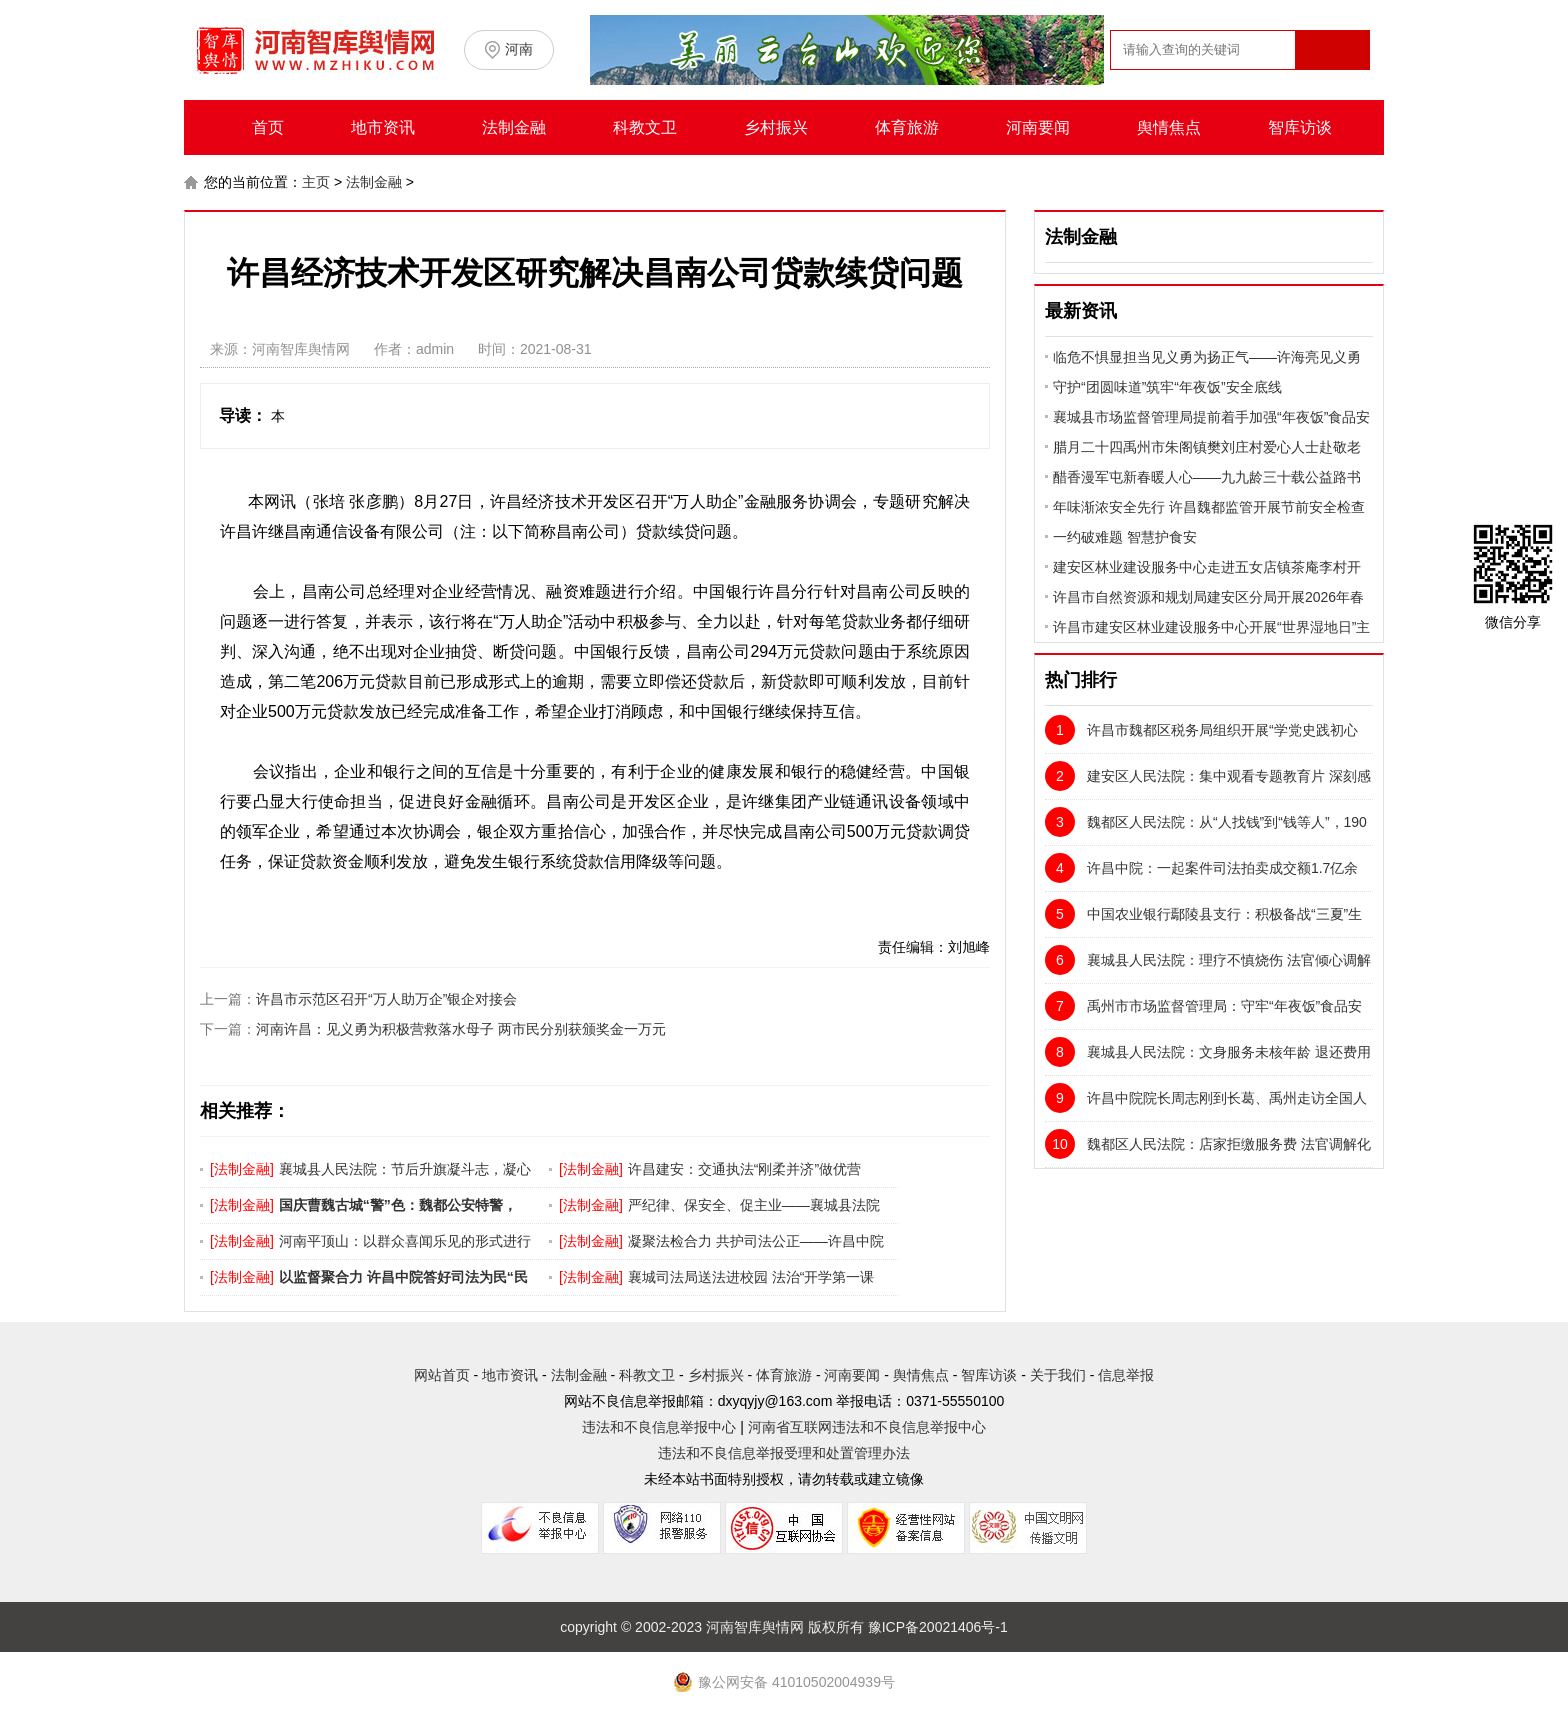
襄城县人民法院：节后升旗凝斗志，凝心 (405, 1169)
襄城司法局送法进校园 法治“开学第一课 (751, 1277)
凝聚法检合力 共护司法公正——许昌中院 (756, 1241)
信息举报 (1126, 1375)
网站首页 (442, 1375)
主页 (316, 182)
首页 (268, 127)
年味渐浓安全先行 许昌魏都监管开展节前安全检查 (1209, 507)
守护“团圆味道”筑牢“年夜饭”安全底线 (1167, 387)
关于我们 (1058, 1375)
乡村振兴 (776, 127)
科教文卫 (645, 127)
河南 (519, 49)
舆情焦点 (1169, 127)
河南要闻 (1038, 127)
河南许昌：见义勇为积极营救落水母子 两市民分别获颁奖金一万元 (461, 1029)
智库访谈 (1300, 127)
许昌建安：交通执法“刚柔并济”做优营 (744, 1169)
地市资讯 (383, 127)
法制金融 (514, 127)
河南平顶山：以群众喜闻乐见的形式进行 (405, 1241)
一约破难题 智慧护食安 (1125, 537)
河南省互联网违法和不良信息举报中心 (867, 1427)
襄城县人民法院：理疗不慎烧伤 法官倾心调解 (1208, 960)
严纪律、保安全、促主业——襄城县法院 (754, 1205)
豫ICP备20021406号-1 (938, 1627)
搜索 (1331, 88)
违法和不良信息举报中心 (659, 1427)
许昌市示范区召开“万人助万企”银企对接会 (386, 999)
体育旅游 (907, 127)
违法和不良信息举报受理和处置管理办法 (784, 1453)
